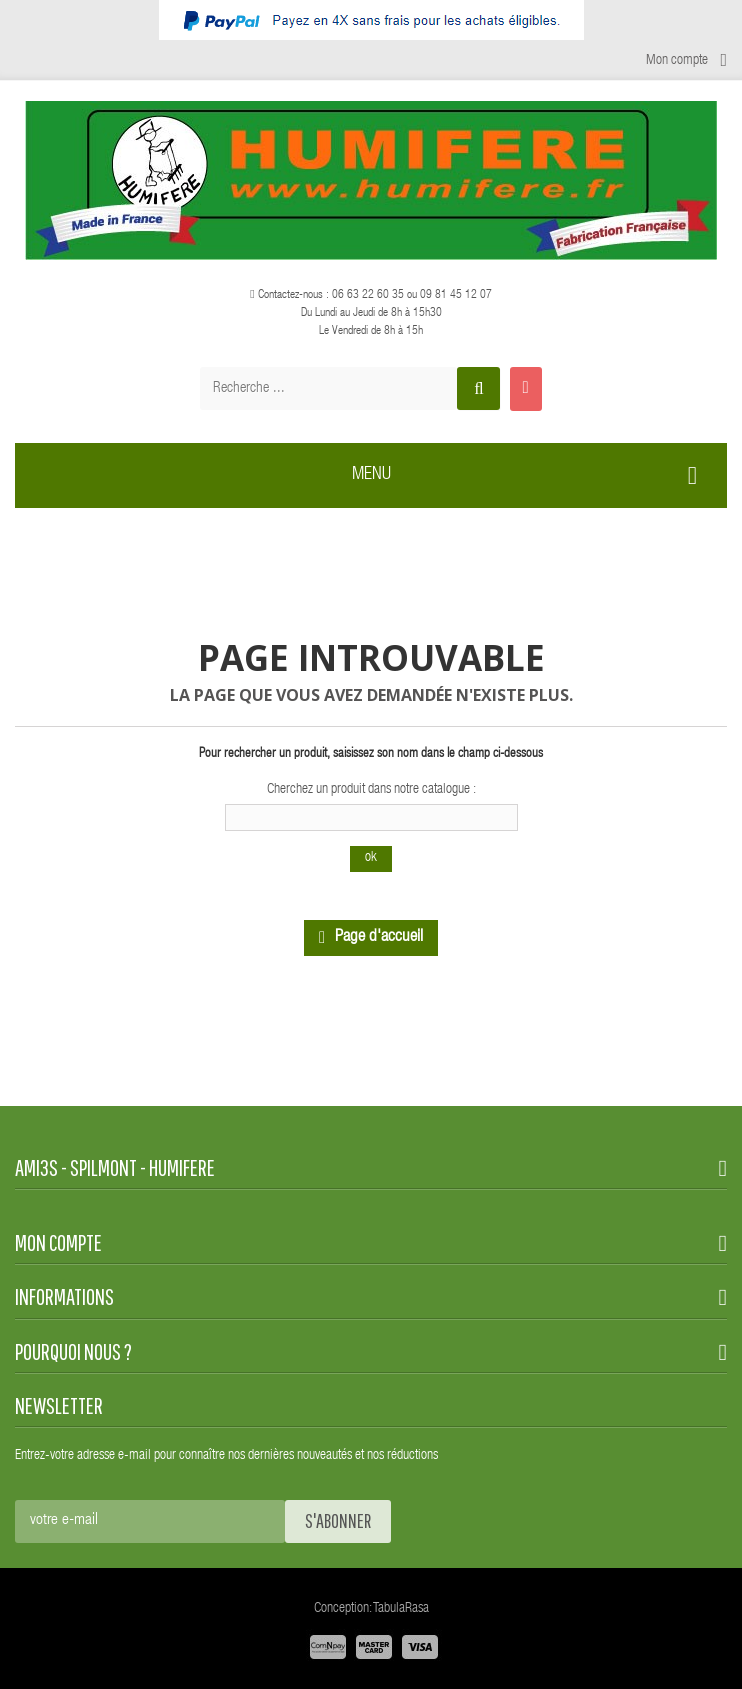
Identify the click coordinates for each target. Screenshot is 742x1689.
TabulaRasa (401, 1609)
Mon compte (58, 1242)
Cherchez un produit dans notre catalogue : (371, 790)
